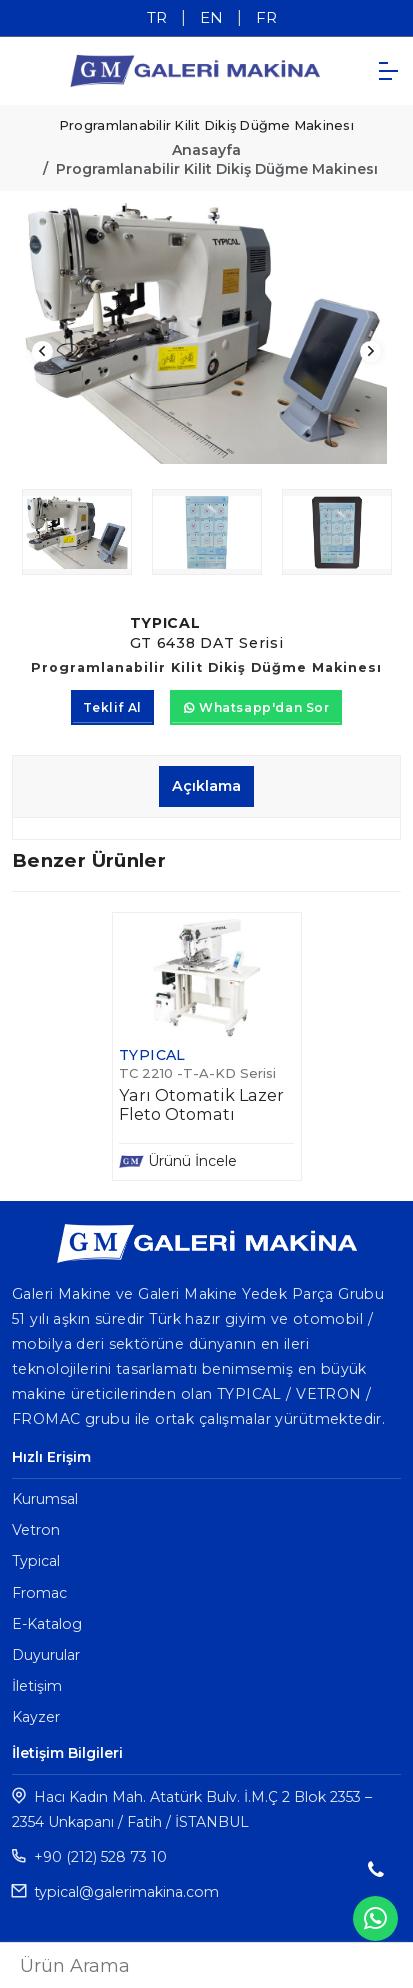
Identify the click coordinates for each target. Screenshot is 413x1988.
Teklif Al (112, 707)
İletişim (37, 1686)
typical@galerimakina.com (126, 1892)
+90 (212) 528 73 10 (100, 1857)
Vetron (36, 1530)
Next (370, 351)
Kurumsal (45, 1499)
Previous (42, 351)
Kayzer (36, 1717)
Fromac (39, 1593)
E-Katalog (47, 1624)
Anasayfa (206, 150)
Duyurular (46, 1655)
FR (266, 17)
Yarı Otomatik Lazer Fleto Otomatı (201, 1105)
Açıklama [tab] (206, 786)
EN (211, 17)
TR (157, 17)
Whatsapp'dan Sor (256, 707)
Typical (36, 1561)
